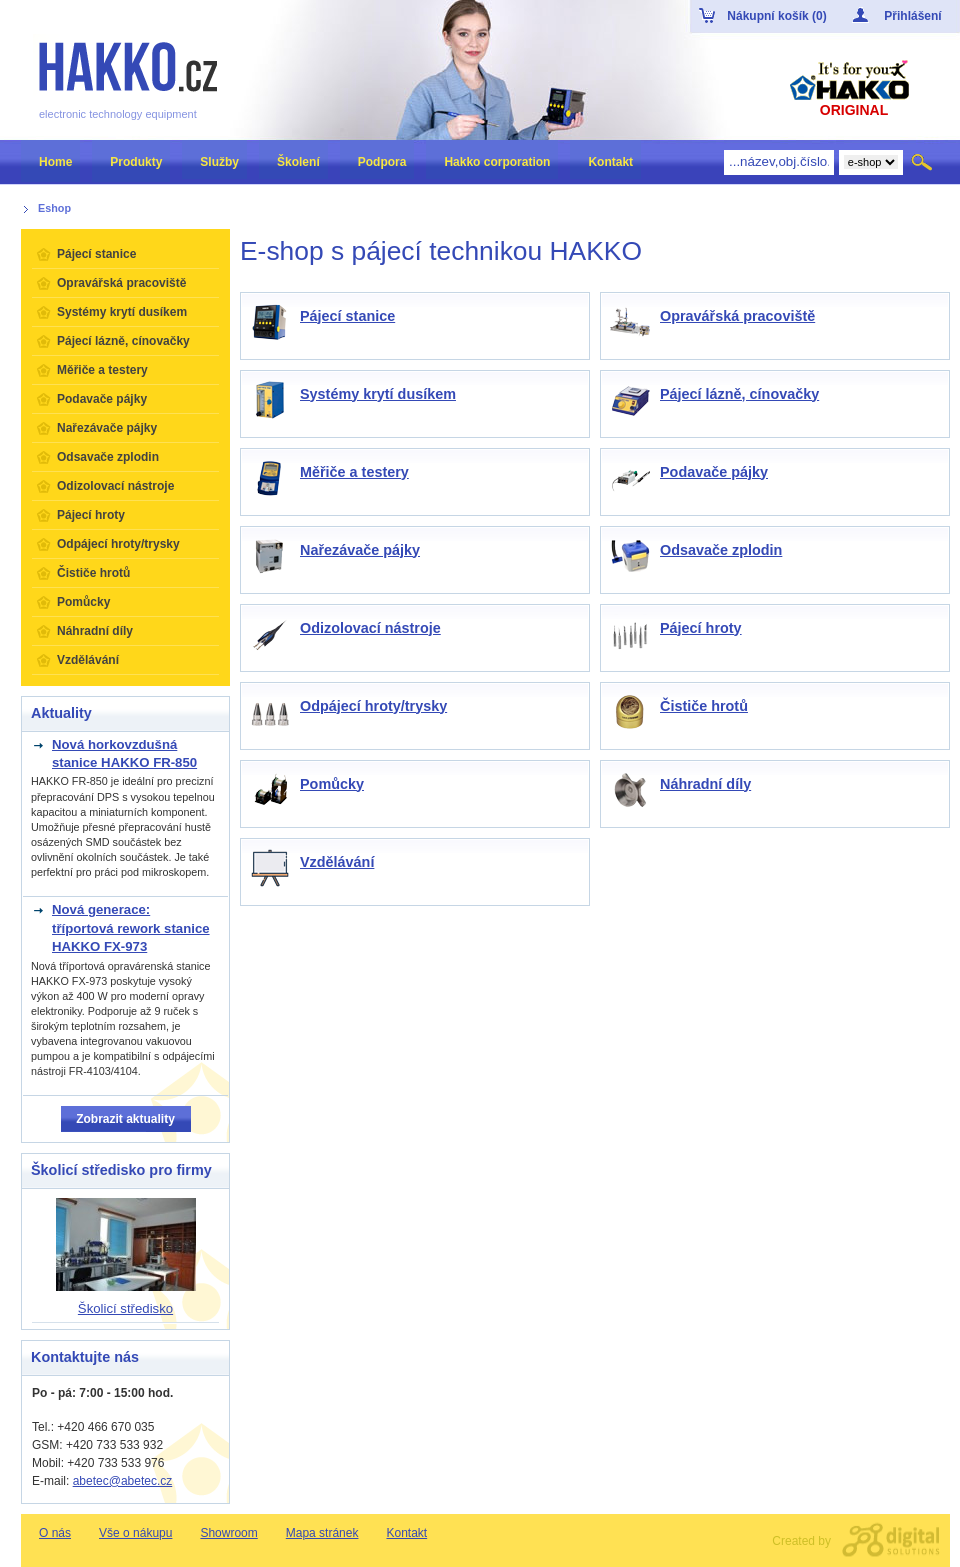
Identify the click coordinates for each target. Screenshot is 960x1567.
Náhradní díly (705, 784)
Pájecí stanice (347, 316)
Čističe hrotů (704, 706)
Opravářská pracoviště (737, 316)
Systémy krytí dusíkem (378, 394)
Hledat (923, 162)
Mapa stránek (322, 1533)
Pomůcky (332, 784)
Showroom (228, 1533)
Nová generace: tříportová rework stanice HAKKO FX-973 (131, 928)
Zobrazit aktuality (125, 1119)
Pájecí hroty (701, 628)
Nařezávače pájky (360, 550)
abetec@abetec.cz (123, 1481)
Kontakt (406, 1533)
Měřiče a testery (354, 472)
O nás (55, 1533)
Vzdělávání (337, 862)
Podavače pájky (714, 472)
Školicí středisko (125, 1308)
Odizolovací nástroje (370, 628)
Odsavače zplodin (721, 550)
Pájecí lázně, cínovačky (739, 394)
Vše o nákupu (135, 1533)
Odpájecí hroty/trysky (373, 706)
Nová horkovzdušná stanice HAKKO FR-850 (124, 753)
